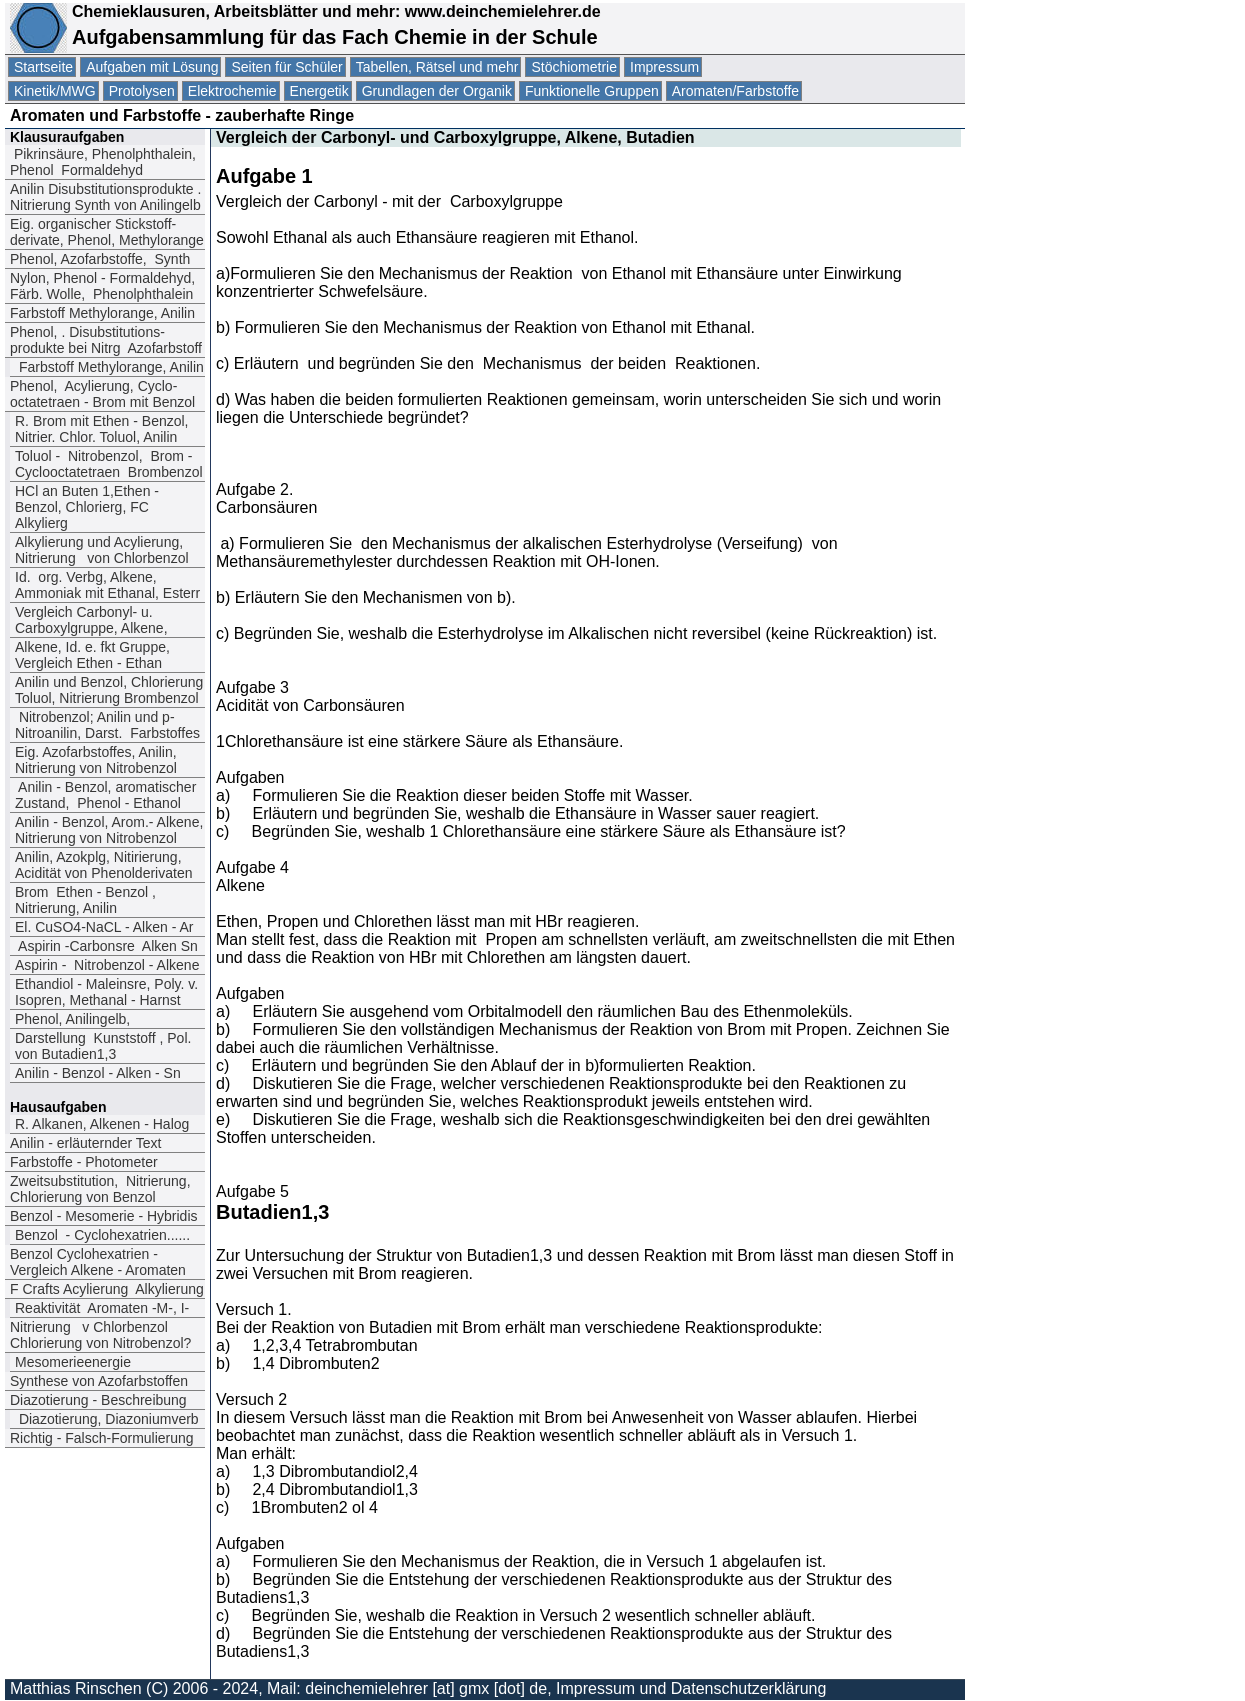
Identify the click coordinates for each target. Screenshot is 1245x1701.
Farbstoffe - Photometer (84, 1162)
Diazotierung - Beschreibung (98, 1400)
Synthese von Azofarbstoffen (99, 1381)
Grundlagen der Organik (437, 91)
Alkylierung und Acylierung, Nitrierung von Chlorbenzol (102, 550)
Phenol (100, 259)
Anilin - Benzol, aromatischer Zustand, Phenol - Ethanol (105, 795)
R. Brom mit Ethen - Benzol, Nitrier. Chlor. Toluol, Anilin (102, 429)
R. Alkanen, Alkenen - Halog (102, 1124)
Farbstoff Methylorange (102, 313)
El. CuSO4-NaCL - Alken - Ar (104, 927)
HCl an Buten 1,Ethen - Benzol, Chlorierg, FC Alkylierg (87, 507)
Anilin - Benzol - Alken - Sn (100, 1073)
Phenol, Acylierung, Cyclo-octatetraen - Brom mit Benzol (102, 394)
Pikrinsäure (103, 162)
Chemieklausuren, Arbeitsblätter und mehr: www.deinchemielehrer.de (334, 11)
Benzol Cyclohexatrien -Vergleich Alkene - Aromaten (98, 1262)
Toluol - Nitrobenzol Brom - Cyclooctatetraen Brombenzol (109, 464)
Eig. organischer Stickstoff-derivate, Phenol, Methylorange (107, 232)
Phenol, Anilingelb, (72, 1019)
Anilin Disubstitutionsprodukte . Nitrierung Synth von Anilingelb (105, 197)
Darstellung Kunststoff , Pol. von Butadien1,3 (103, 1046)
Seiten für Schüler (286, 67)
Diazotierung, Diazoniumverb (107, 1419)
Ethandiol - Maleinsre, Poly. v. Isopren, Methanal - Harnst (106, 992)
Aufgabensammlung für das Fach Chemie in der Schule (335, 37)
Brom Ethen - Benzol (85, 900)
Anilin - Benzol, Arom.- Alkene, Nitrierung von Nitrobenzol (109, 830)
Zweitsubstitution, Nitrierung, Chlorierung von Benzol (100, 1189)
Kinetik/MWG (55, 91)
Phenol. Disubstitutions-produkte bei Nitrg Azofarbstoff (106, 340)
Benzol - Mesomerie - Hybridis (104, 1216)
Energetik (319, 91)
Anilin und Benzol (109, 690)
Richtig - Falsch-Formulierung (102, 1438)
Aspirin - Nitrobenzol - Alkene (107, 965)
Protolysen (142, 91)
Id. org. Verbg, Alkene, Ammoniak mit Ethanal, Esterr (107, 585)
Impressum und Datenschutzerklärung (691, 1688)
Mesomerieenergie (73, 1362)
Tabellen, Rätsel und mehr (437, 67)
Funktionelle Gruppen (592, 91)
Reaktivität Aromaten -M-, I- (102, 1308)
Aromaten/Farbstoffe (735, 91)
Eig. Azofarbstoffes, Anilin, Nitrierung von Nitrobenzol (96, 760)
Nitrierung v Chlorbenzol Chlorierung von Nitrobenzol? (100, 1335)
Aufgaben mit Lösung (152, 67)
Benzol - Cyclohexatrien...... (102, 1235)
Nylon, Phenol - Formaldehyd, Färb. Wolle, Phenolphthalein (102, 286)
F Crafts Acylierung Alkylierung (107, 1289)
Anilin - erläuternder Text (85, 1143)
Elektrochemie (232, 91)
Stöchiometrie (574, 67)
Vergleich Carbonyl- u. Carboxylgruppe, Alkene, (91, 620)
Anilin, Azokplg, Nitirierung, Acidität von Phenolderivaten (103, 865)
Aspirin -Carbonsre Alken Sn (106, 946)
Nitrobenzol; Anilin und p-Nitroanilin (107, 725)
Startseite (43, 67)
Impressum (664, 67)
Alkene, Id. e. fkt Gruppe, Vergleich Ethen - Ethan (92, 655)
